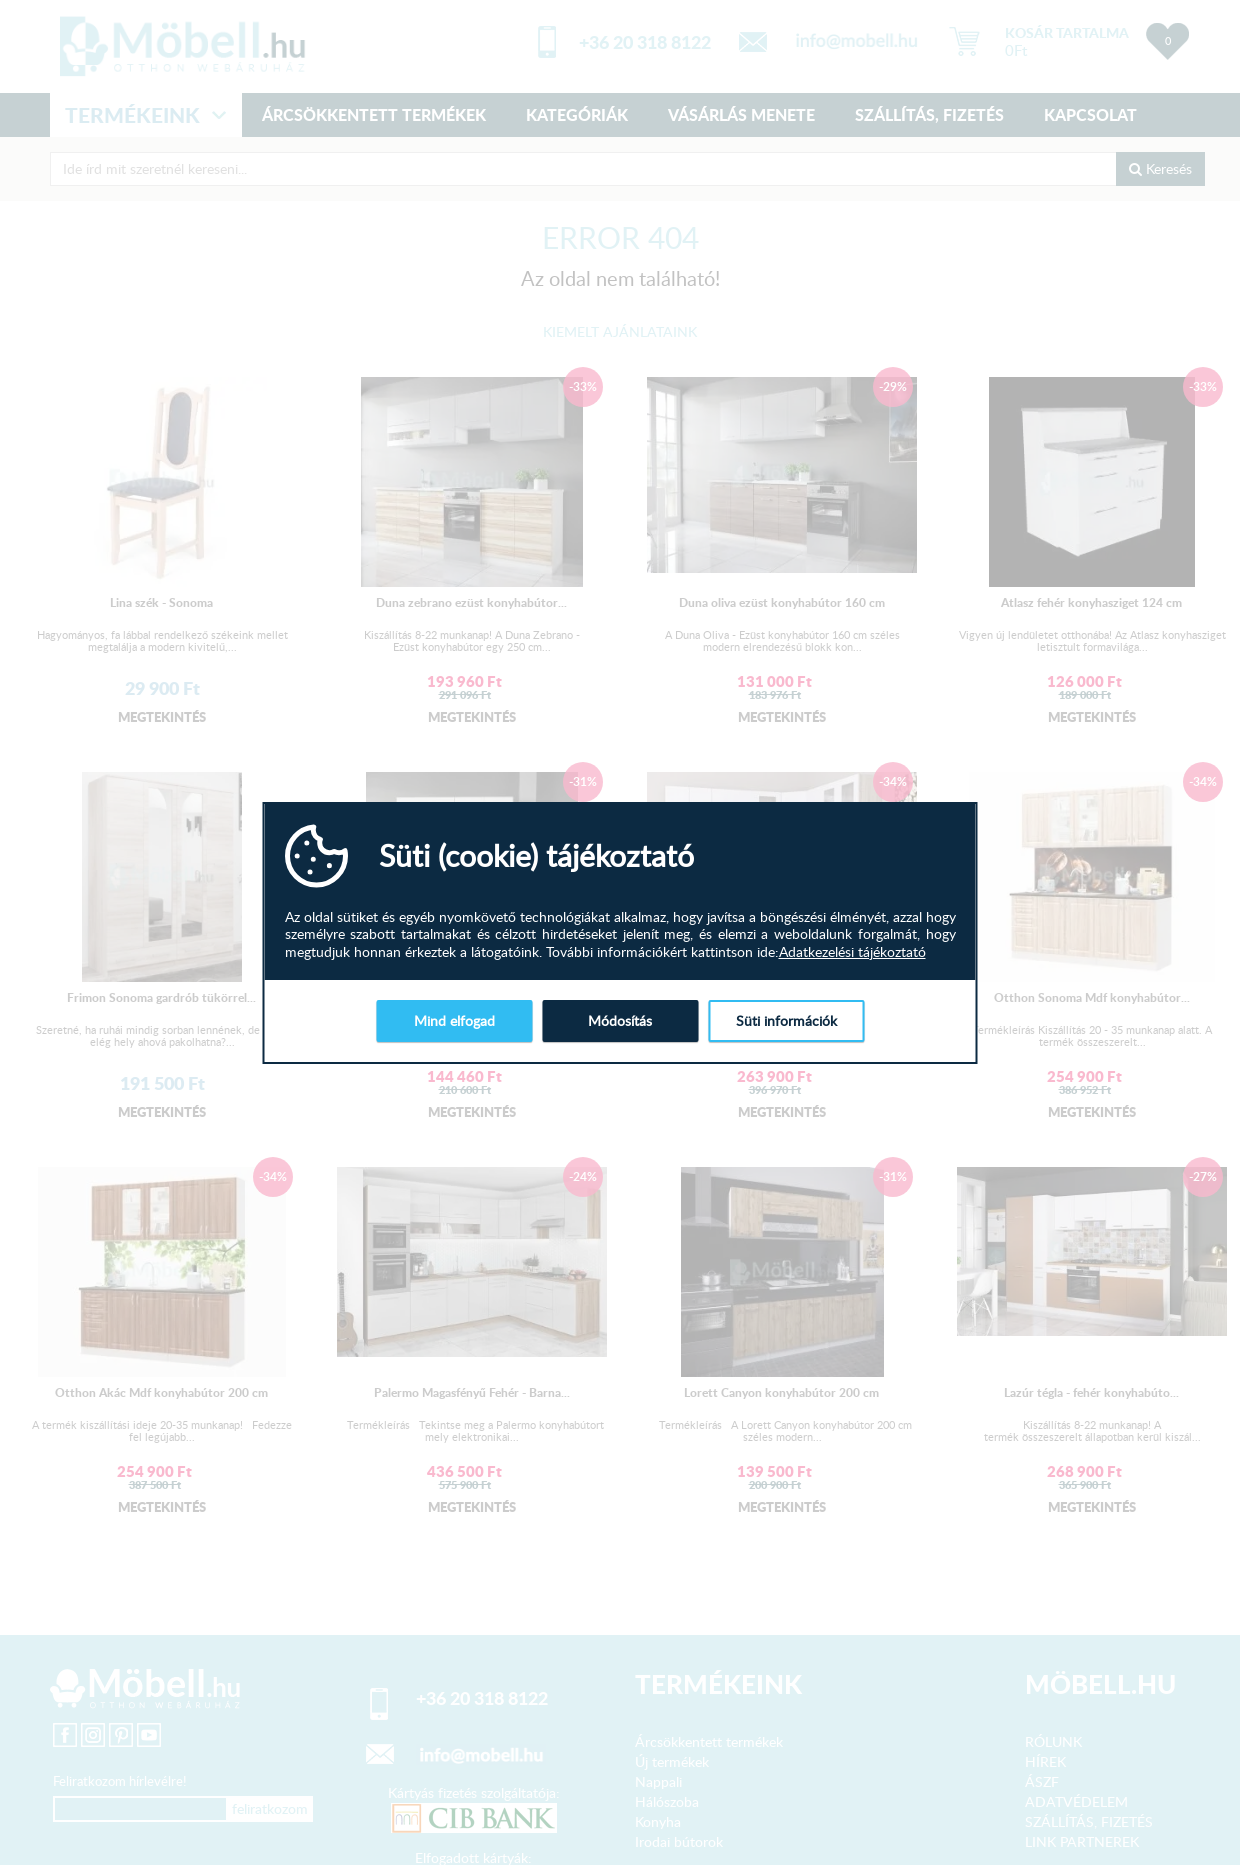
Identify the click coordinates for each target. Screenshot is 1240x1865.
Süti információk (786, 1020)
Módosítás (620, 1020)
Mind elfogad (454, 1020)
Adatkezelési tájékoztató (852, 952)
